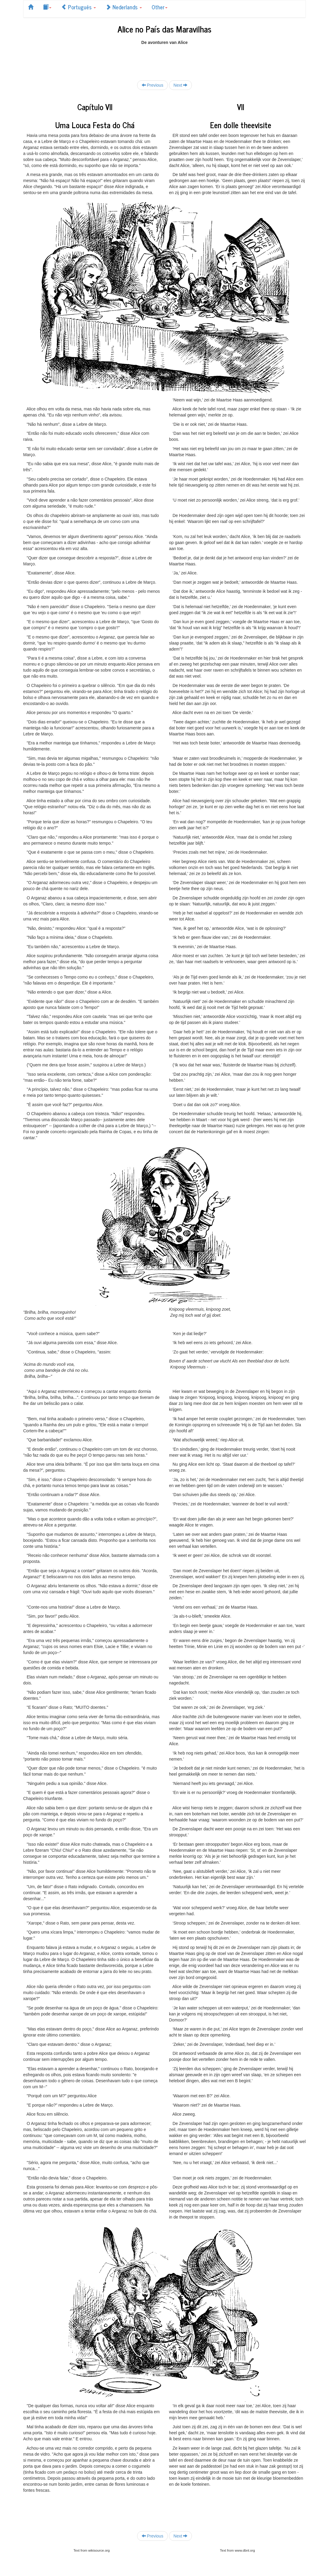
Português (78, 6)
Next (181, 85)
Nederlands (124, 6)
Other (160, 6)
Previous (152, 85)
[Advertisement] (164, 59)
